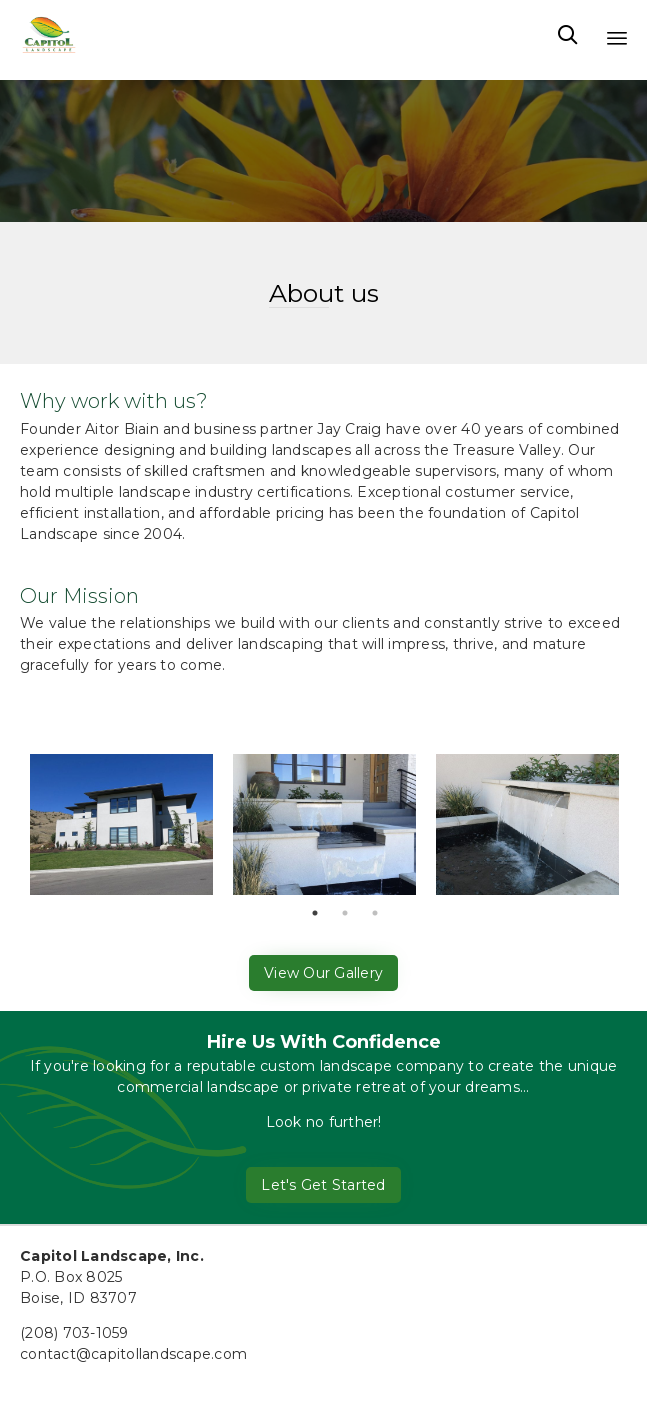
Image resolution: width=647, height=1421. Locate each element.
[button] (323, 973)
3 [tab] (375, 913)
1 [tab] (315, 913)
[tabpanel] (121, 824)
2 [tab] (345, 913)
